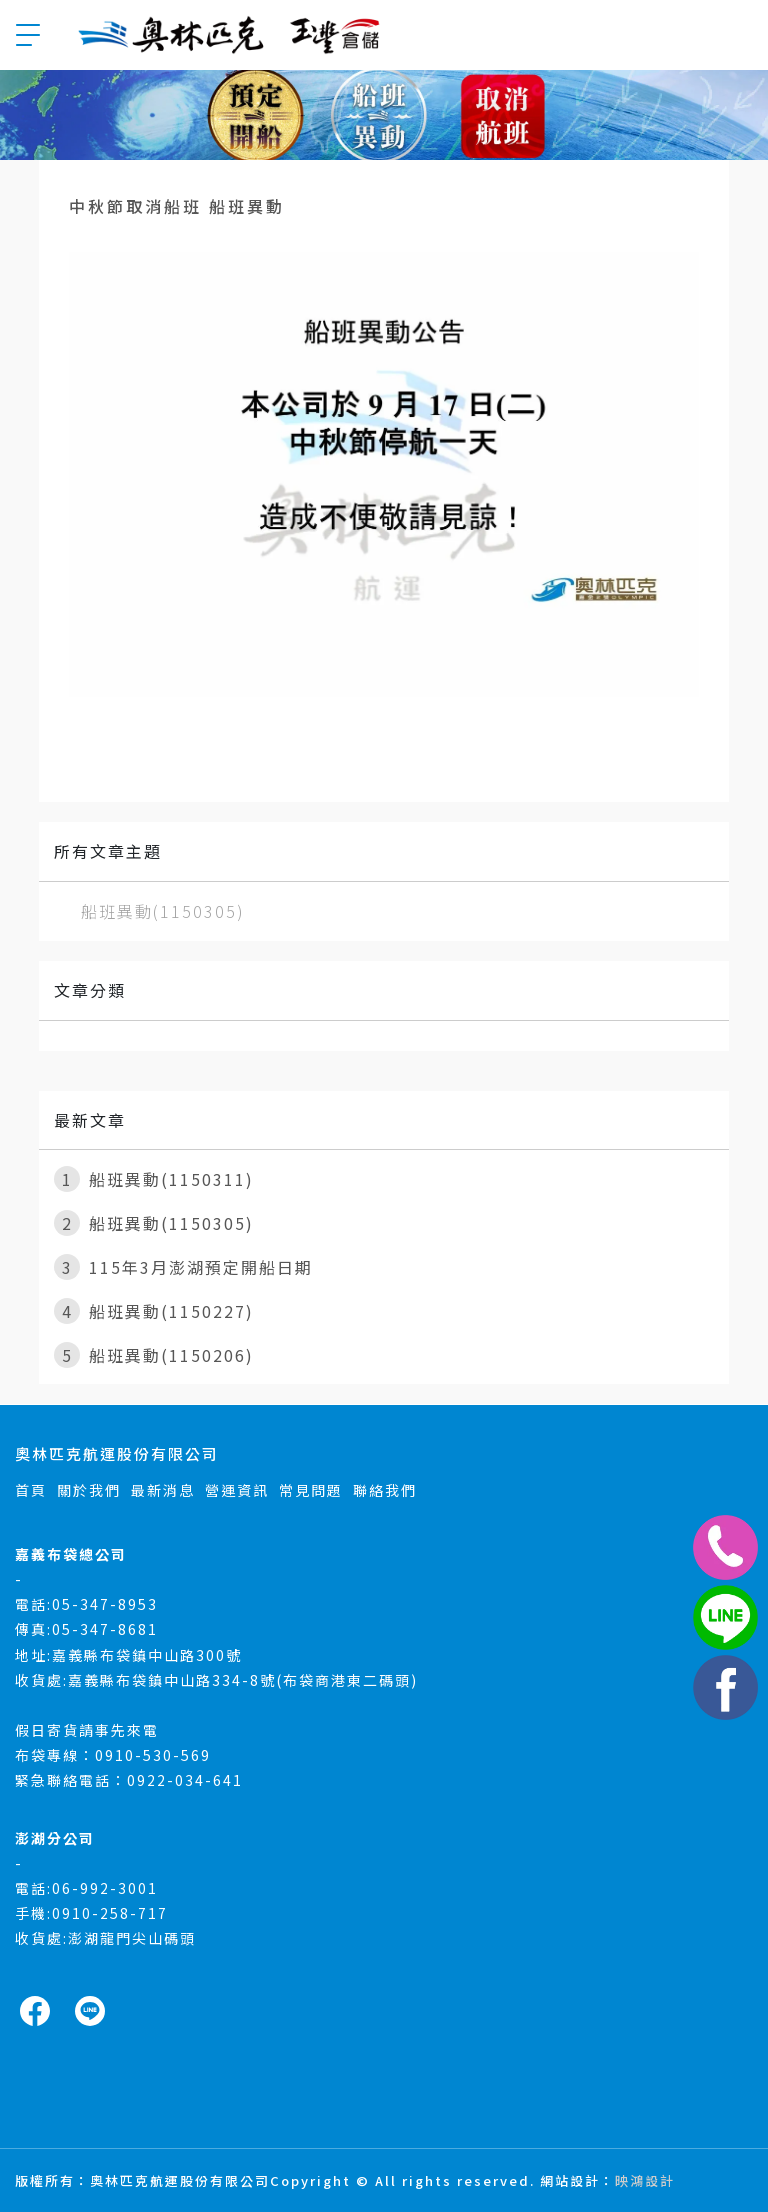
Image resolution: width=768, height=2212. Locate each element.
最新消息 (163, 1490)
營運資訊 (237, 1490)
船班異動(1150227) (154, 1311)
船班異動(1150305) (163, 911)
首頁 (31, 1490)
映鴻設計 (645, 2180)
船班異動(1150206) (154, 1355)
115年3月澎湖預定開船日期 (183, 1267)
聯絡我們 (385, 1490)
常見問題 (311, 1490)
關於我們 (89, 1490)
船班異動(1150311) (154, 1179)
